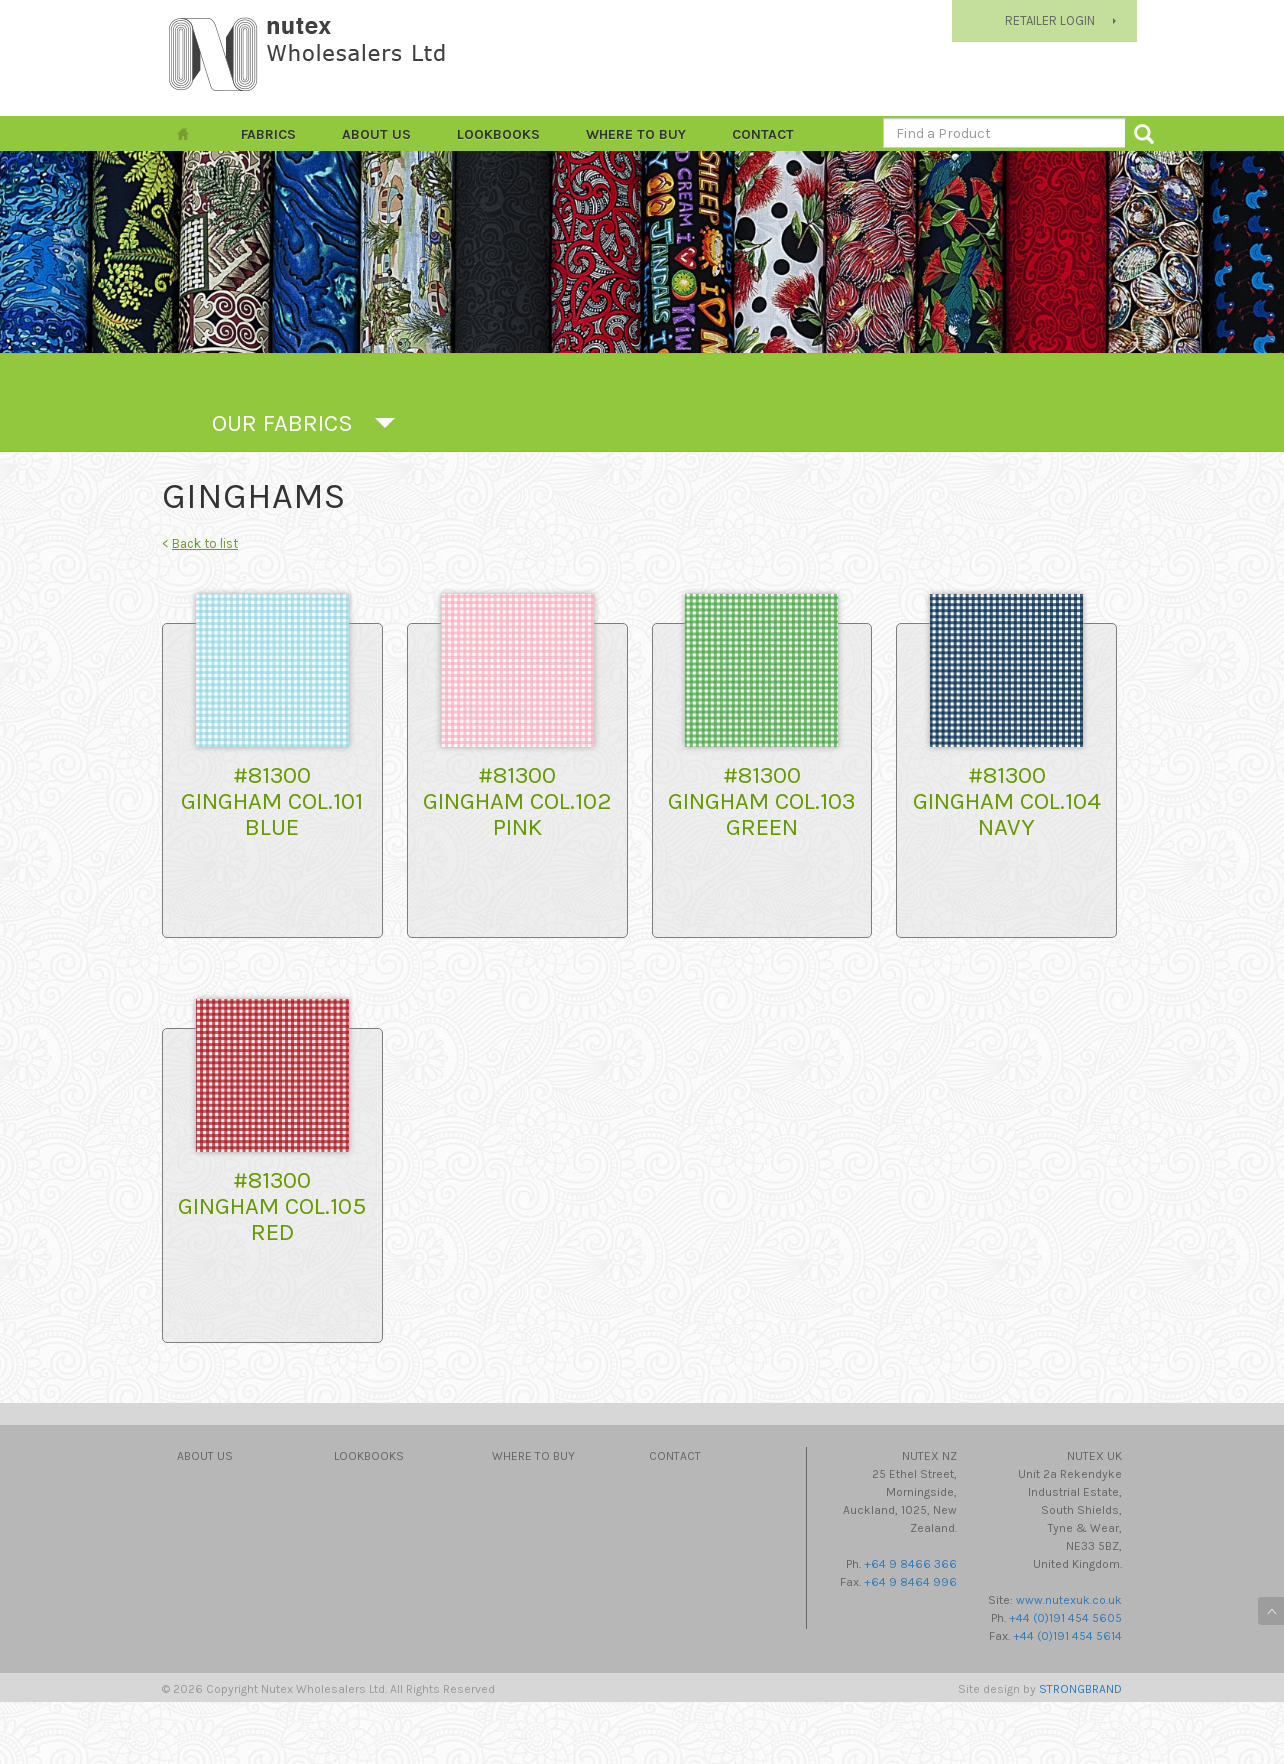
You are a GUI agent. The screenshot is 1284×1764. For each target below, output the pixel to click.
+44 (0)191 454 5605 (1065, 1618)
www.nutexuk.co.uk (1069, 1600)
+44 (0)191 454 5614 (1067, 1636)
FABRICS (268, 134)
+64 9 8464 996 (910, 1582)
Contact (763, 134)
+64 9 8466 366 (910, 1564)
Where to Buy (636, 134)
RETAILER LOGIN (1050, 20)
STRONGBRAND (1080, 1689)
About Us (376, 134)
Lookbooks (498, 134)
